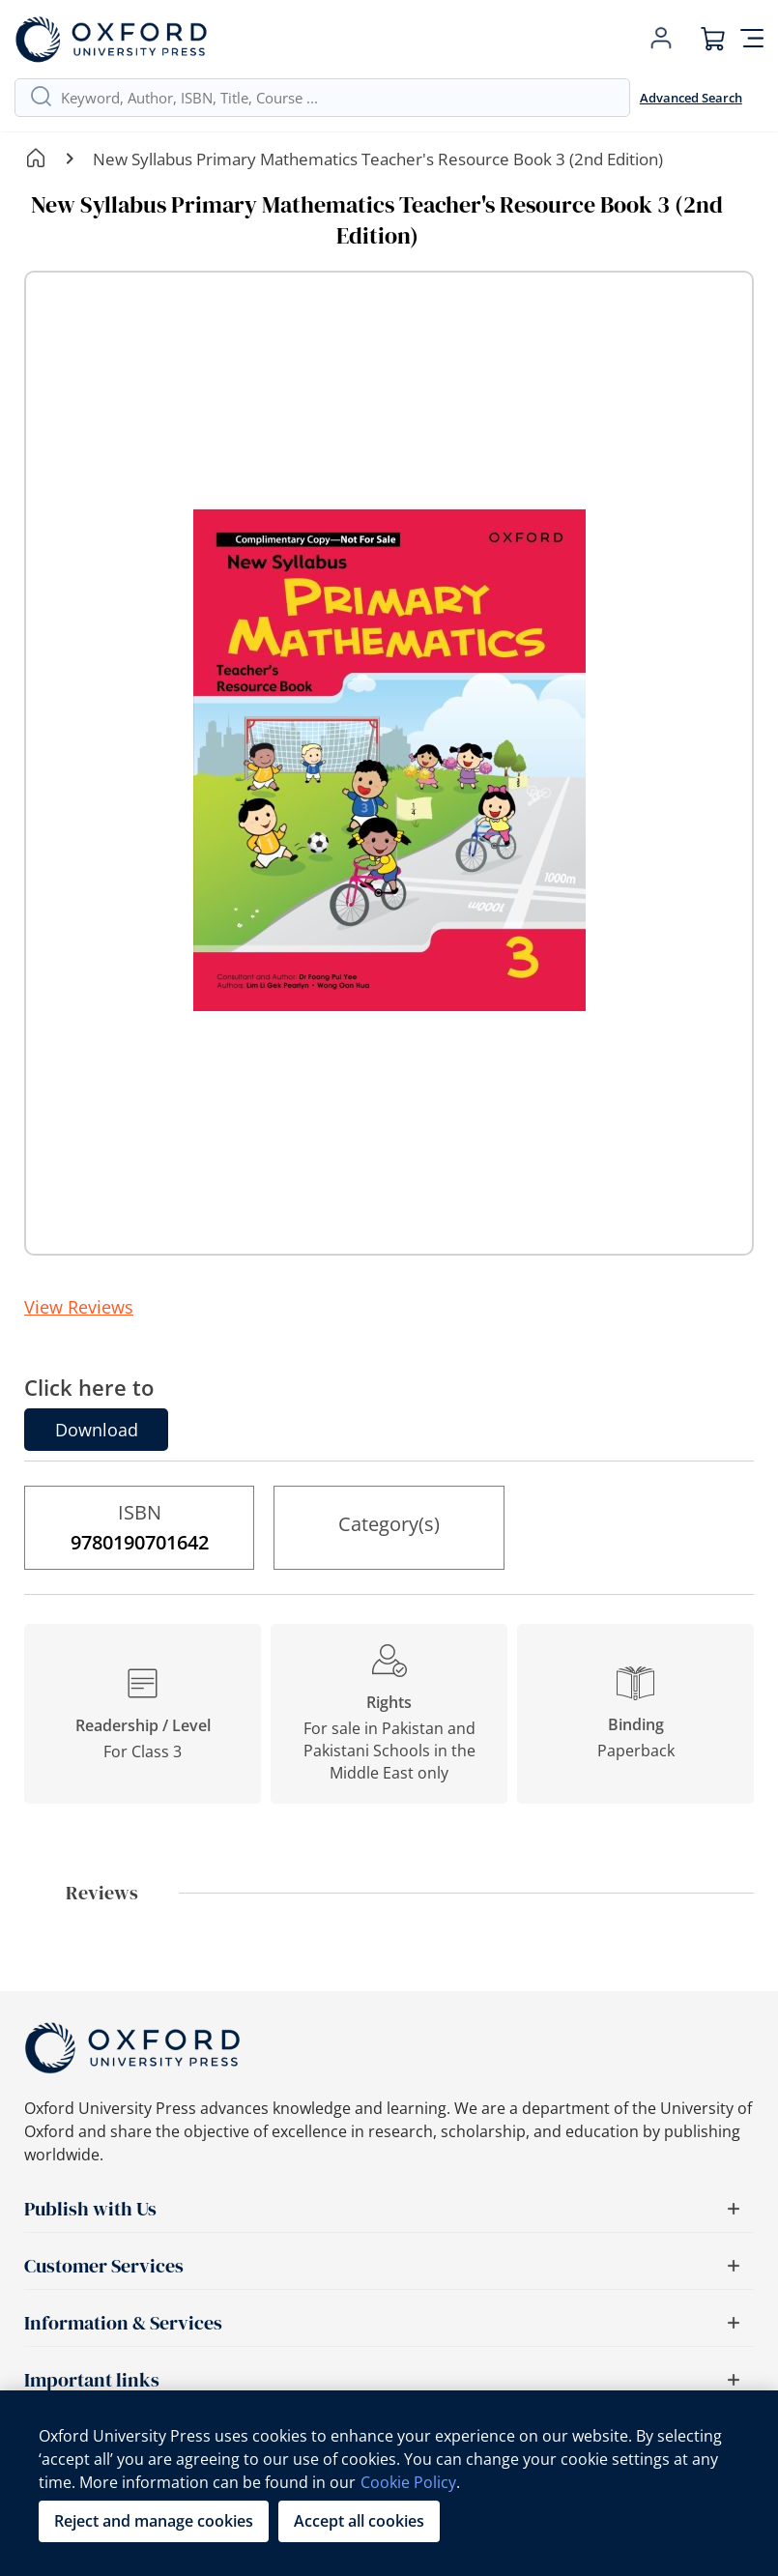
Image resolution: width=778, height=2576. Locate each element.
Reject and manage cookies (153, 2521)
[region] (389, 2483)
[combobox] (338, 97)
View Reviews (78, 1306)
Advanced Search (691, 97)
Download (96, 1429)
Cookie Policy (408, 2482)
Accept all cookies (359, 2521)
